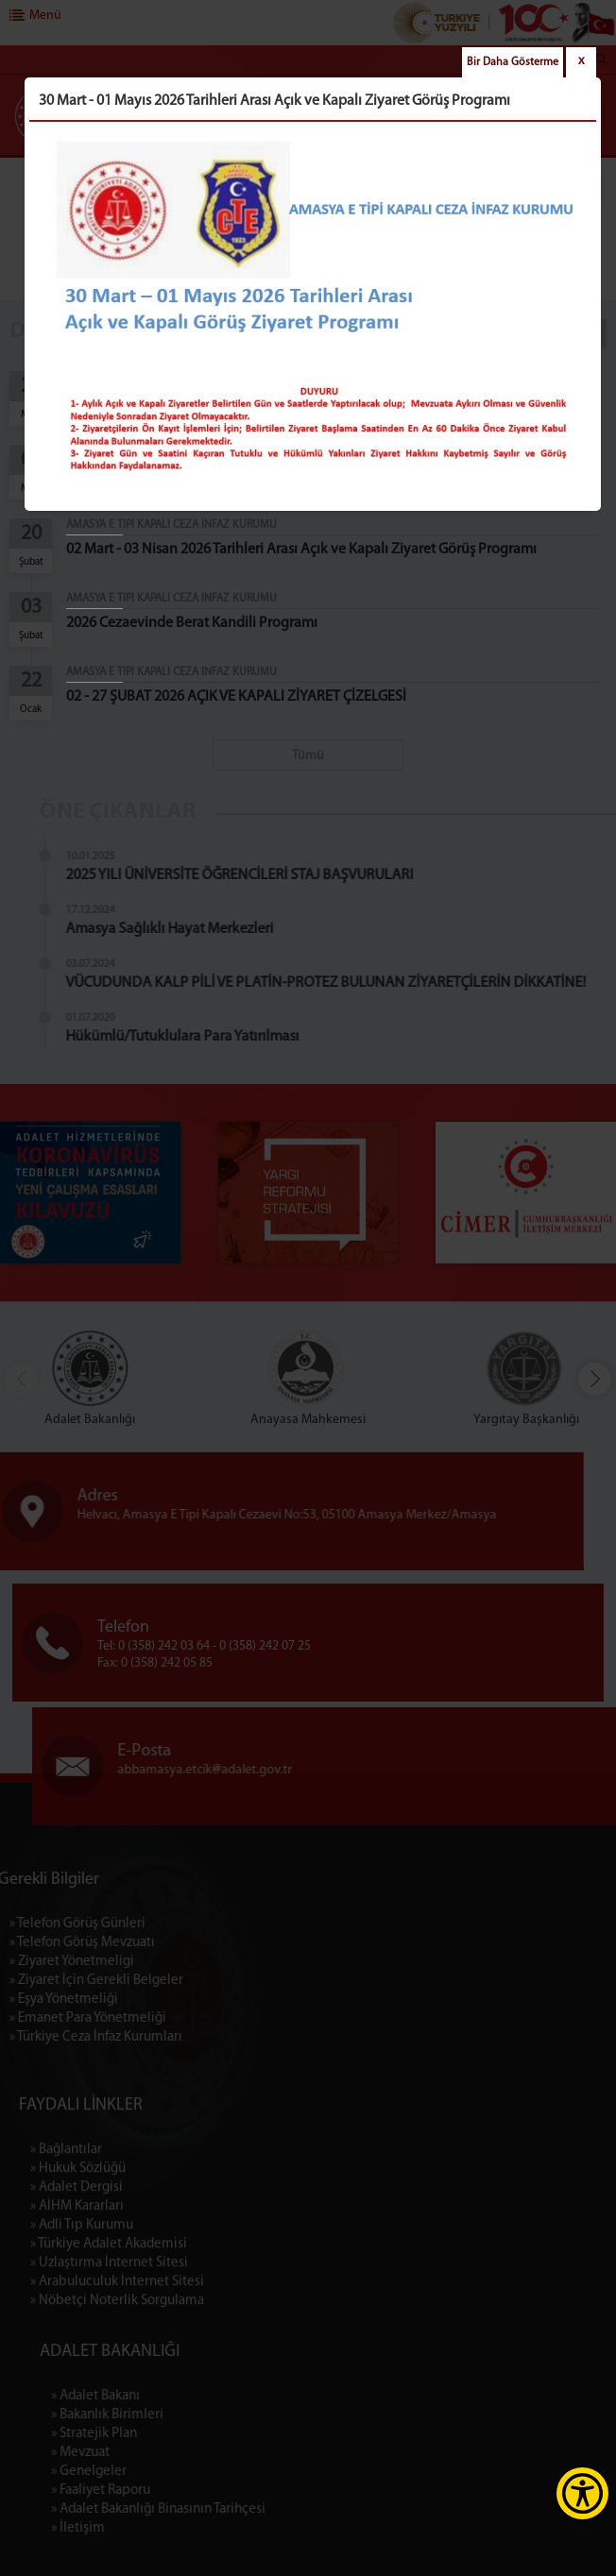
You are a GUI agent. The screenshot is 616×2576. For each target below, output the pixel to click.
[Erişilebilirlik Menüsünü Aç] (582, 2493)
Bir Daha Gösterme (512, 62)
